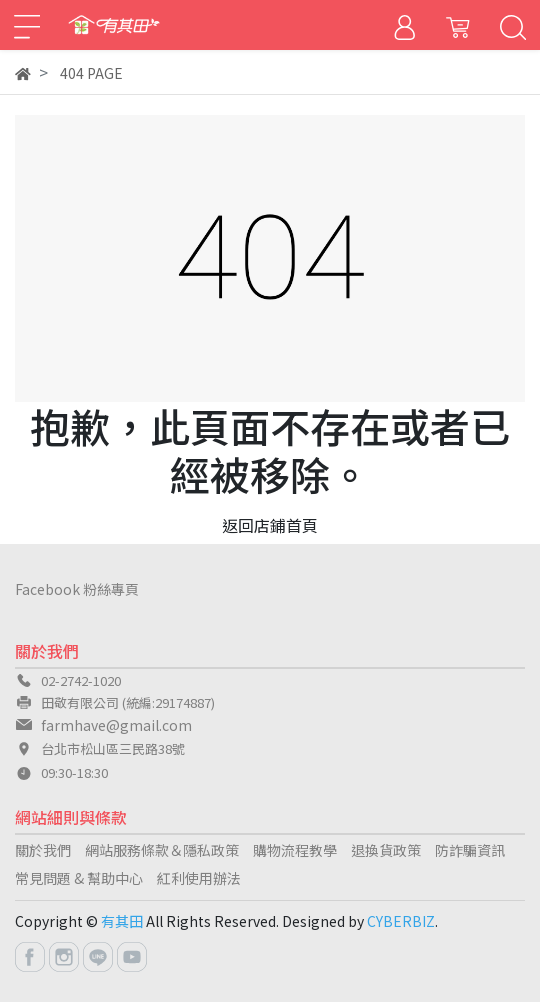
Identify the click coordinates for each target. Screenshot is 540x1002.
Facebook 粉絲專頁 (77, 589)
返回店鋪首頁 (270, 525)
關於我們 (43, 850)
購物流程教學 (295, 850)
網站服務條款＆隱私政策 (162, 850)
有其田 (122, 921)
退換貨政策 (386, 850)
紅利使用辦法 (199, 878)
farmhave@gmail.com (116, 725)
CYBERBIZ (401, 921)
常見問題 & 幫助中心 (79, 878)
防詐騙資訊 (470, 850)
